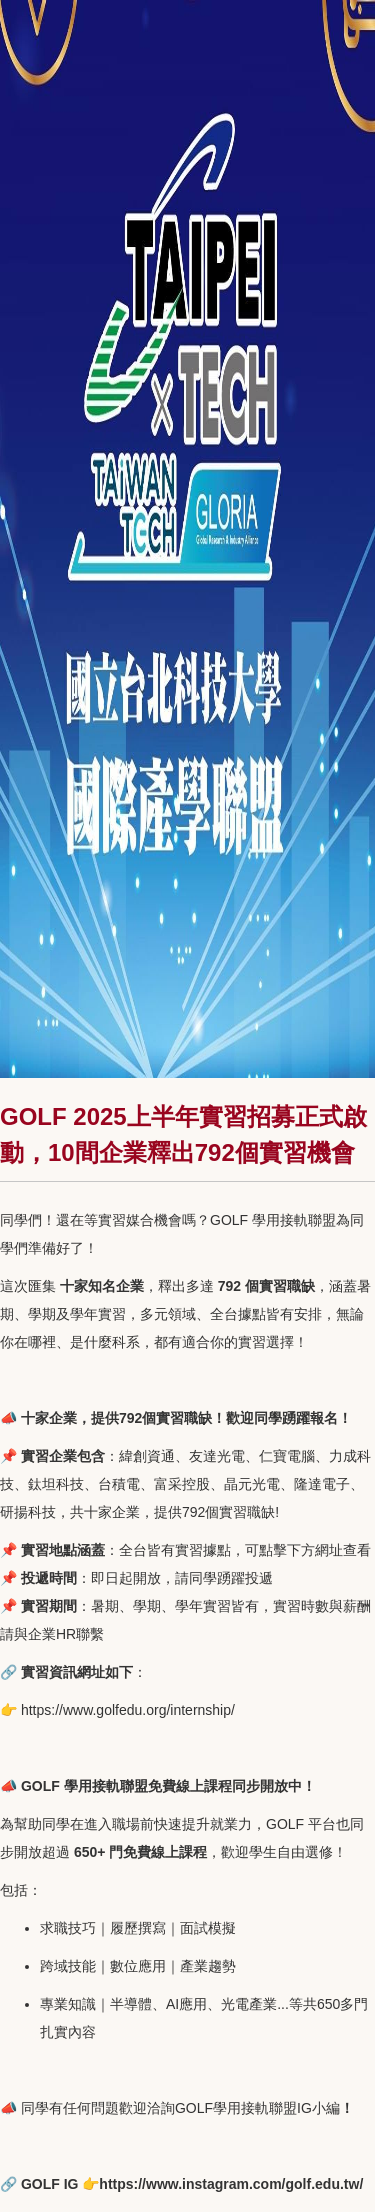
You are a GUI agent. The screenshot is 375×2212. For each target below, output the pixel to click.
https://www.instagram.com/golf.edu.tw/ (231, 2184)
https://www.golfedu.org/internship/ (128, 1710)
